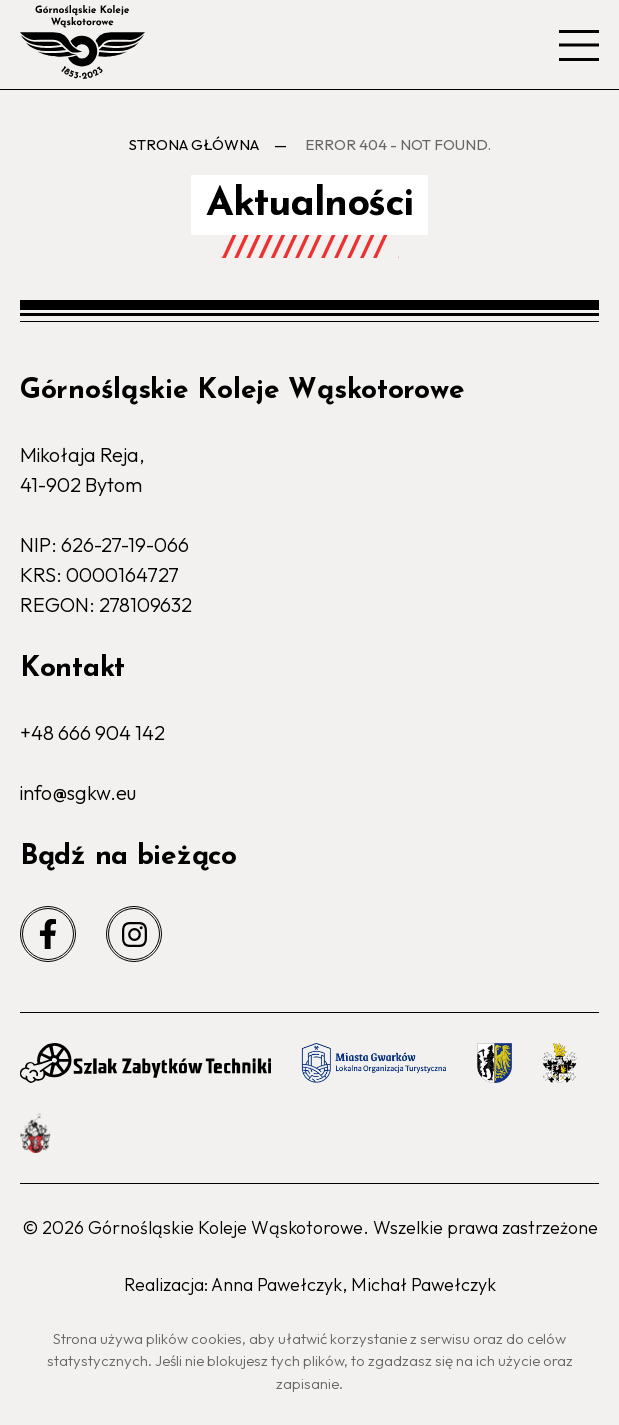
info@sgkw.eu (78, 792)
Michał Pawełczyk (423, 1284)
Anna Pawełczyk (276, 1284)
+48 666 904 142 (92, 732)
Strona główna (194, 144)
